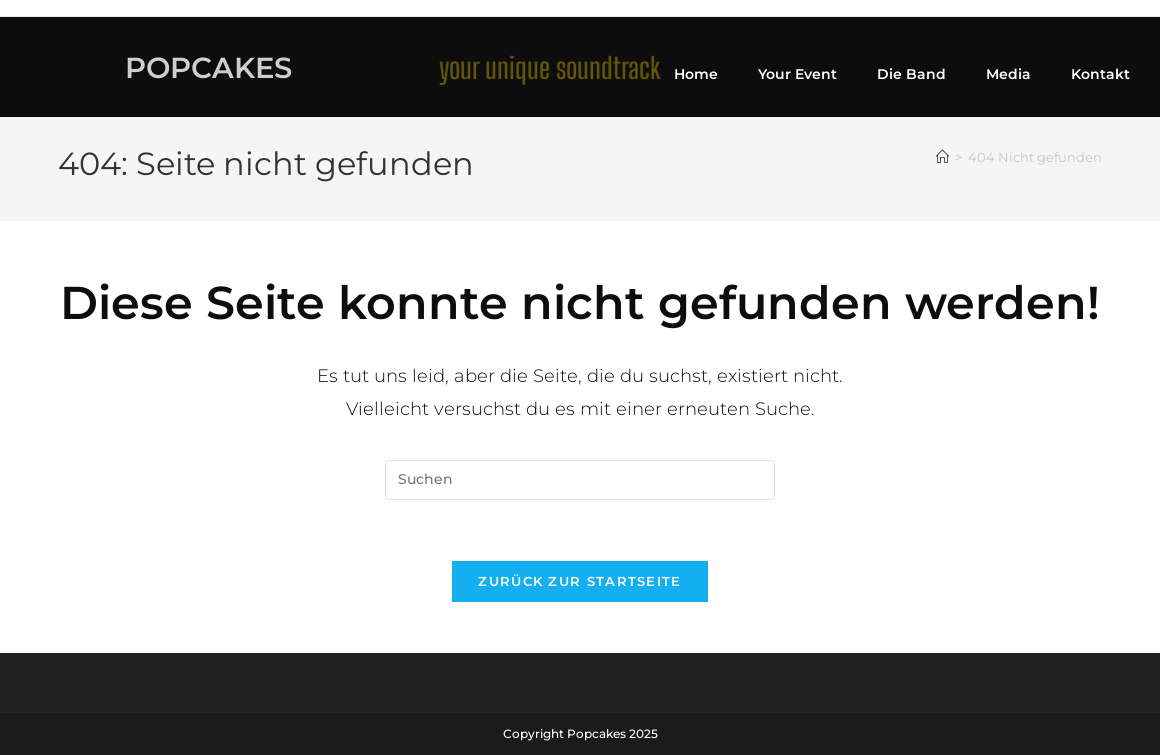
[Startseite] (942, 157)
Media (1008, 74)
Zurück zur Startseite (579, 581)
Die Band (911, 74)
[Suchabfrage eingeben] (580, 480)
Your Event (797, 74)
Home (696, 74)
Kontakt (1100, 74)
